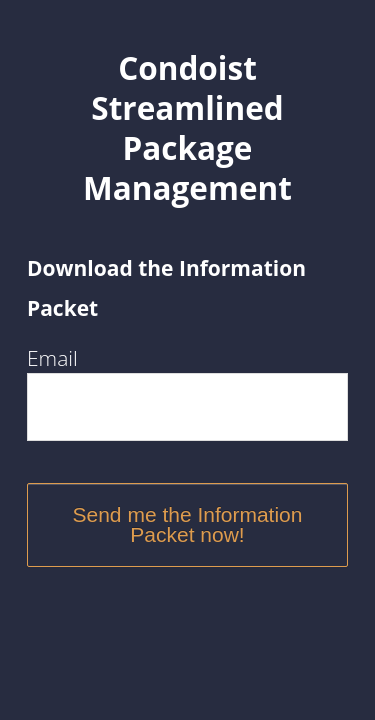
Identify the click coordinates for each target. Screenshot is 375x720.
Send (100, 514)
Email (52, 358)
